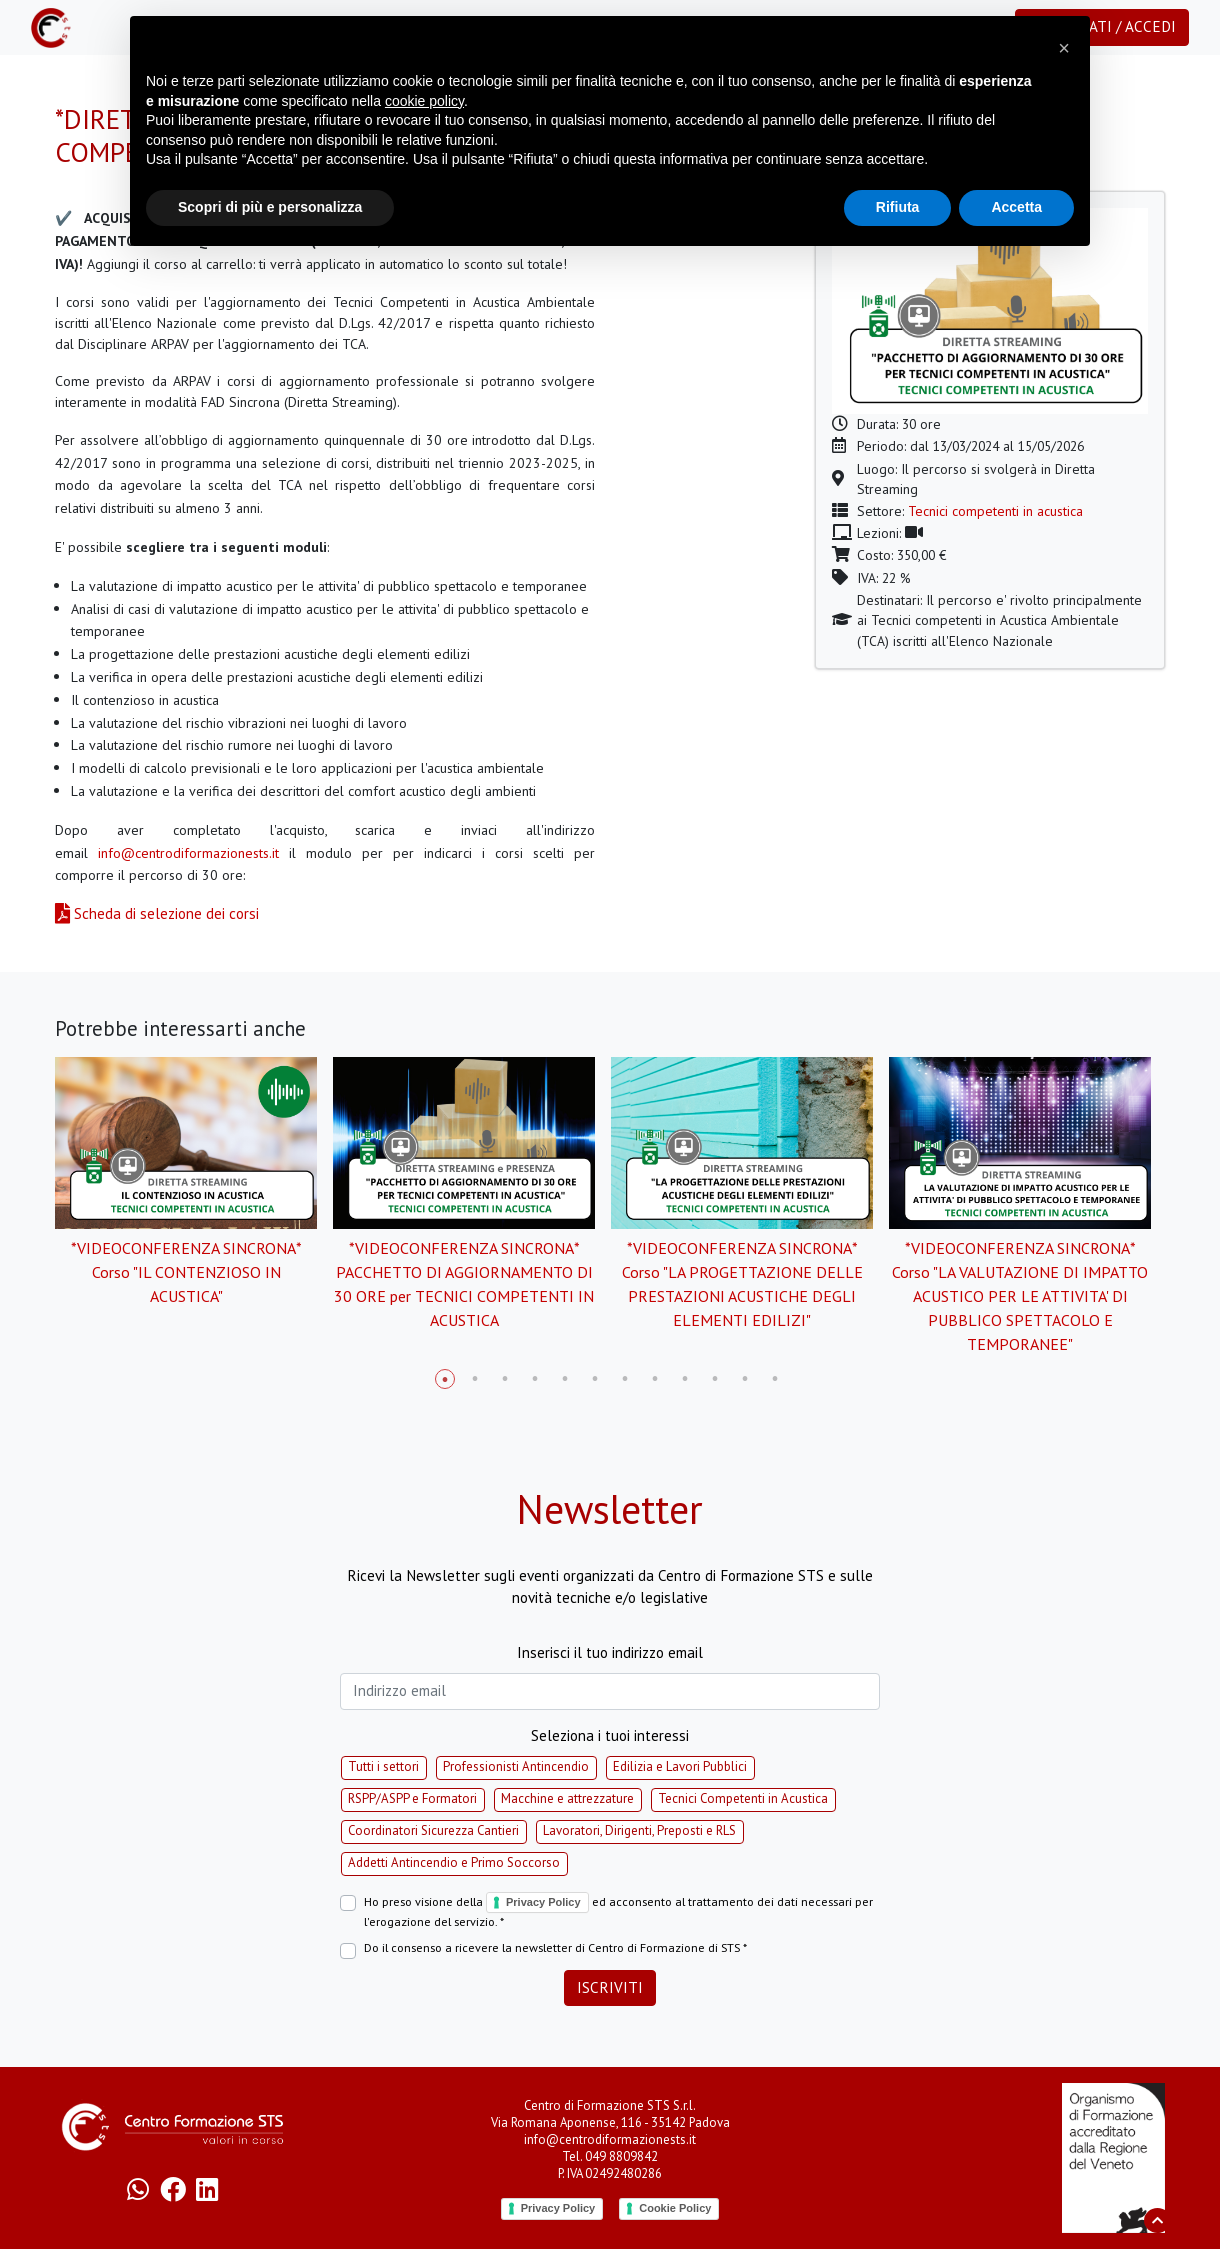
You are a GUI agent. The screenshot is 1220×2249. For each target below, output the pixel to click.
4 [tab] (535, 1379)
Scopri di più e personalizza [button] (270, 207)
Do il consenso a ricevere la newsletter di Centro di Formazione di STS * (555, 1947)
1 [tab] (445, 1379)
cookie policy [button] (424, 101)
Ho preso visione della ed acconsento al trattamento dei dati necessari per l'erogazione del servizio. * (618, 1911)
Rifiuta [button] (898, 207)
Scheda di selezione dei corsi (157, 913)
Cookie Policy (675, 2208)
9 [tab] (685, 1379)
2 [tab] (475, 1379)
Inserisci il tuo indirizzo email (610, 1652)
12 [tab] (775, 1379)
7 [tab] (625, 1379)
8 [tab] (655, 1379)
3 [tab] (505, 1379)
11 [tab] (745, 1379)
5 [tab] (565, 1379)
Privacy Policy (543, 1902)
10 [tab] (715, 1379)
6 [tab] (595, 1379)
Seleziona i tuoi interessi (610, 1735)
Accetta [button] (1016, 207)
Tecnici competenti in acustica (995, 511)
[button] (1064, 48)
